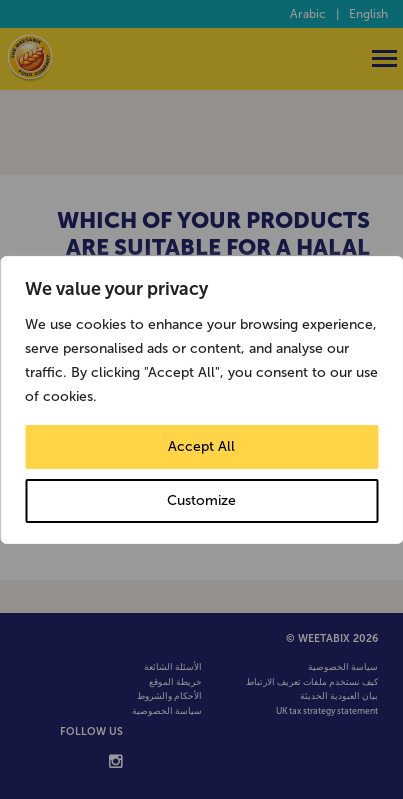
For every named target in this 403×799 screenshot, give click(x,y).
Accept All (201, 446)
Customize (201, 500)
